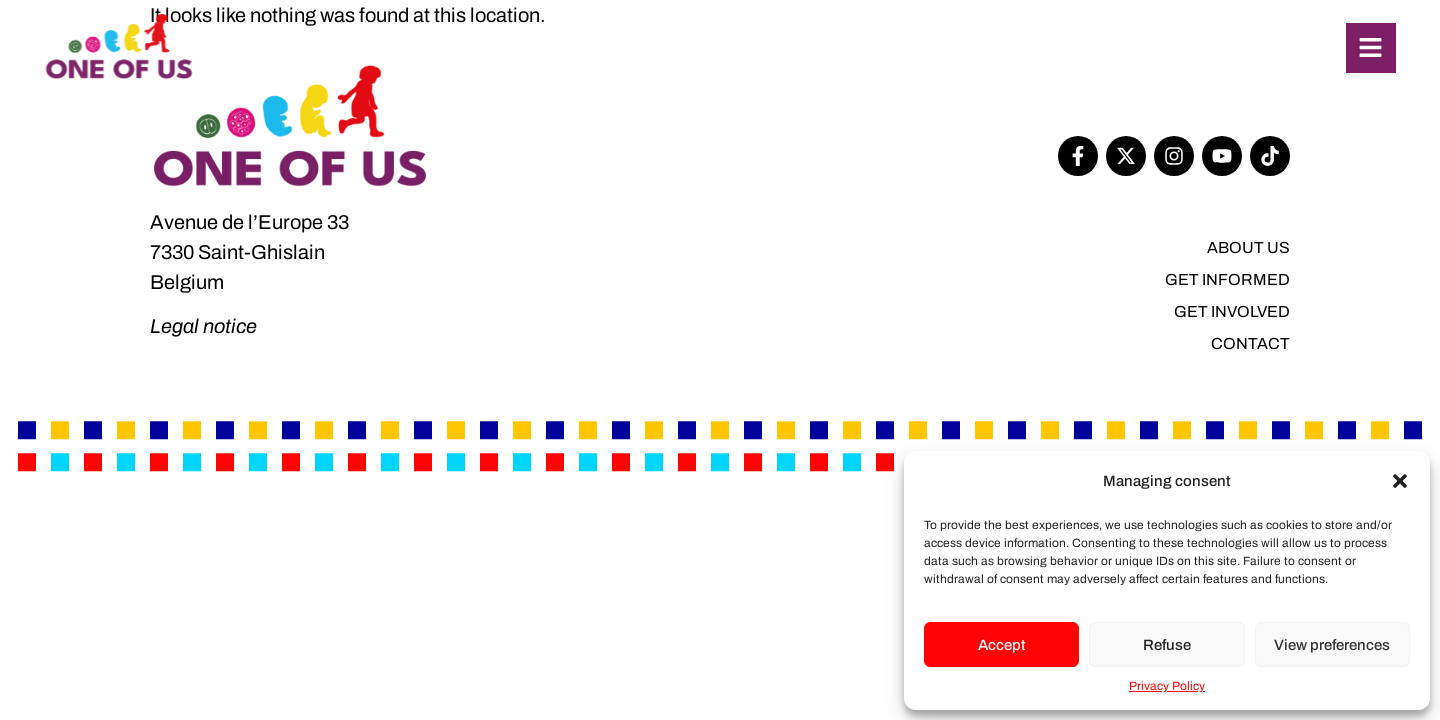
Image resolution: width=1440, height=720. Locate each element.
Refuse (1167, 645)
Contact (1250, 343)
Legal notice (203, 326)
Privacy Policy (1167, 686)
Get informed (1227, 279)
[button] (1400, 481)
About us (1248, 247)
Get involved (1232, 311)
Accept (1002, 645)
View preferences (1332, 645)
